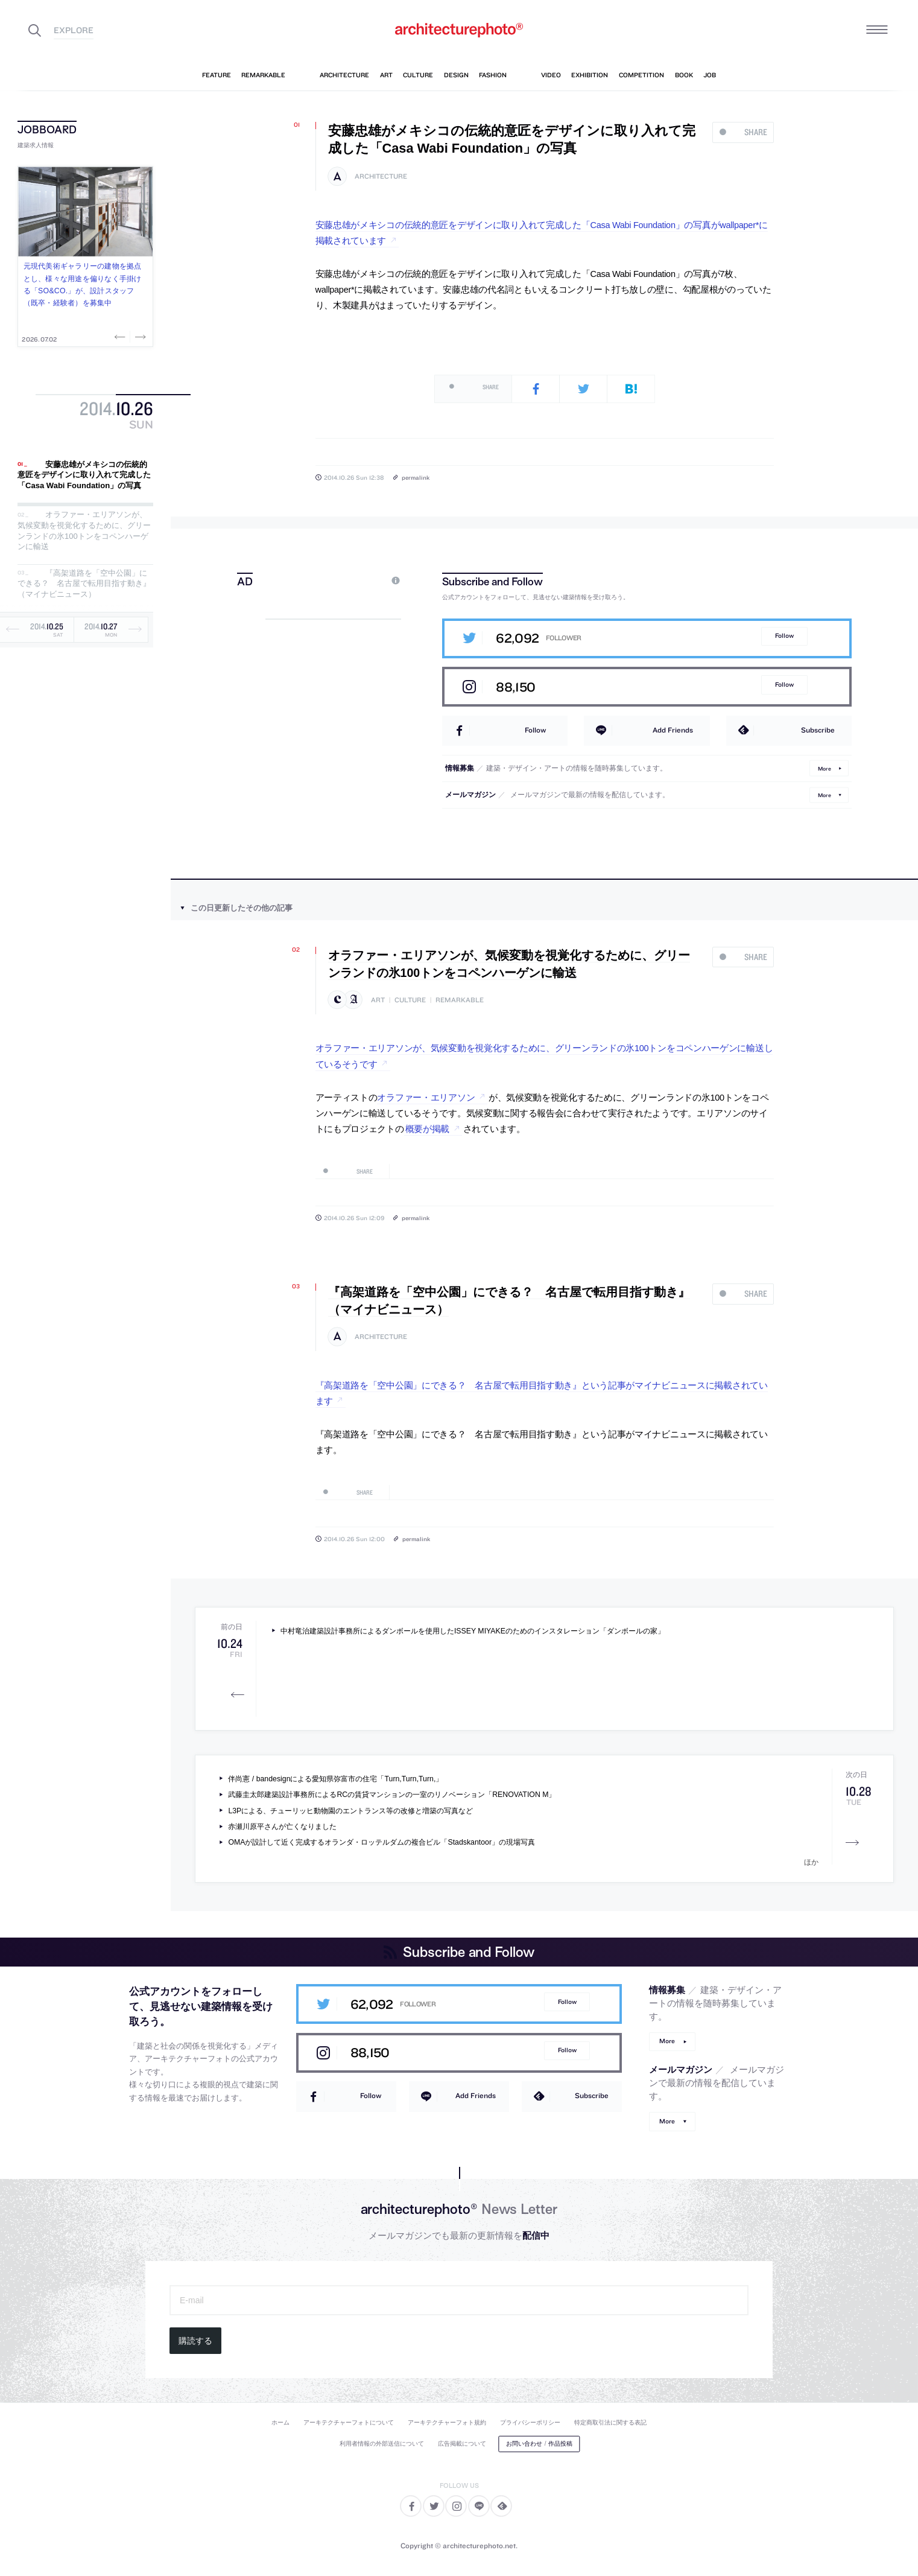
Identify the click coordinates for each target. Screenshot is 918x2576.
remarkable (459, 1000)
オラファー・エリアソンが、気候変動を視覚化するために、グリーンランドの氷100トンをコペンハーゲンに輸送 (84, 531)
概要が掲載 (427, 1129)
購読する (195, 2340)
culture (410, 1000)
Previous (121, 337)
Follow (784, 636)
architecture (381, 176)
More (824, 768)
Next (139, 337)
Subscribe (818, 729)
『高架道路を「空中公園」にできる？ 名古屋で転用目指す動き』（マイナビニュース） (84, 583)
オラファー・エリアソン (426, 1097)
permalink (415, 477)
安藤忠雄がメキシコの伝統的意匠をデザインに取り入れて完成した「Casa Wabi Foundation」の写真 (84, 475)
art (378, 1000)
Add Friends (673, 729)
